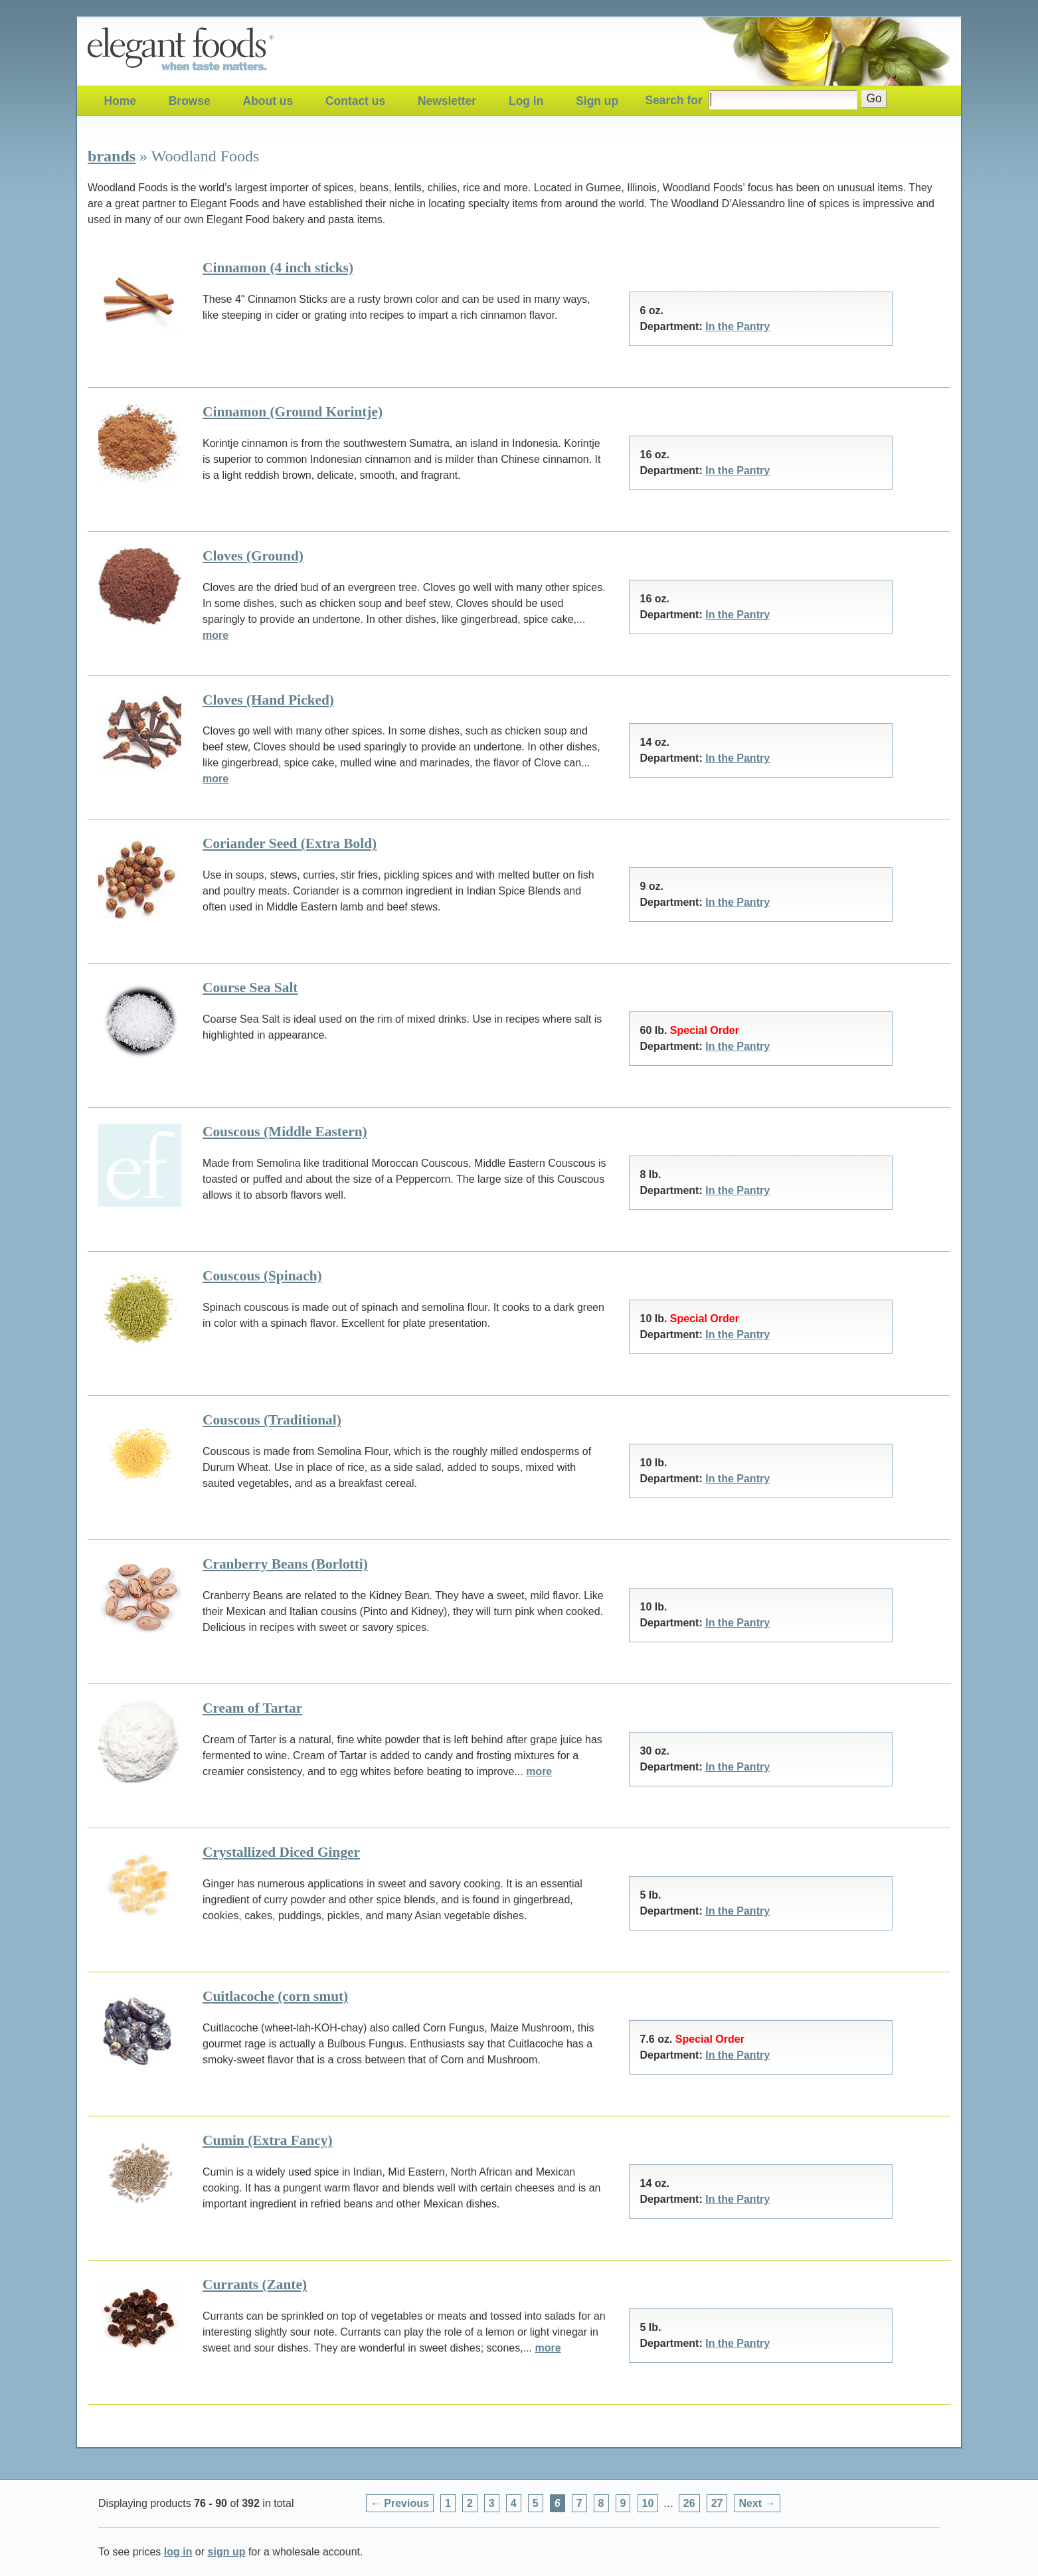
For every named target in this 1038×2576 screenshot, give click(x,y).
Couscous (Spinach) (262, 1276)
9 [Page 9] (623, 2503)
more (215, 635)
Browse (190, 101)
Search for (674, 100)
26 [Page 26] (689, 2503)
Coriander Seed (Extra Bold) (290, 843)
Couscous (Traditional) (272, 1420)
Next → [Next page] (756, 2503)
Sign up (597, 101)
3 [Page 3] (492, 2503)
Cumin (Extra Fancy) (268, 2140)
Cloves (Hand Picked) (268, 700)
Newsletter (447, 101)
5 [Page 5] (536, 2503)
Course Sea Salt (250, 987)
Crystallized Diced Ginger (281, 1852)
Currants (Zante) (255, 2284)
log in (178, 2551)
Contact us (355, 101)
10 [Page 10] (648, 2503)
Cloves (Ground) (253, 556)
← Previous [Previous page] (400, 2503)
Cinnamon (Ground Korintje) (293, 412)
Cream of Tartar (252, 1708)
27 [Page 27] (717, 2503)
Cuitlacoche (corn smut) (275, 1996)
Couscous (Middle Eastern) (285, 1132)
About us (268, 101)
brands (111, 156)
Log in (526, 101)
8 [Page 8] (601, 2503)
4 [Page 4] (514, 2503)
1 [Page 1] (448, 2503)
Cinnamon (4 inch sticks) (278, 268)
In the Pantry (737, 326)
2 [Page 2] (470, 2503)
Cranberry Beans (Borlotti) (285, 1564)
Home (119, 101)
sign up (227, 2551)
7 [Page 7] (579, 2503)
